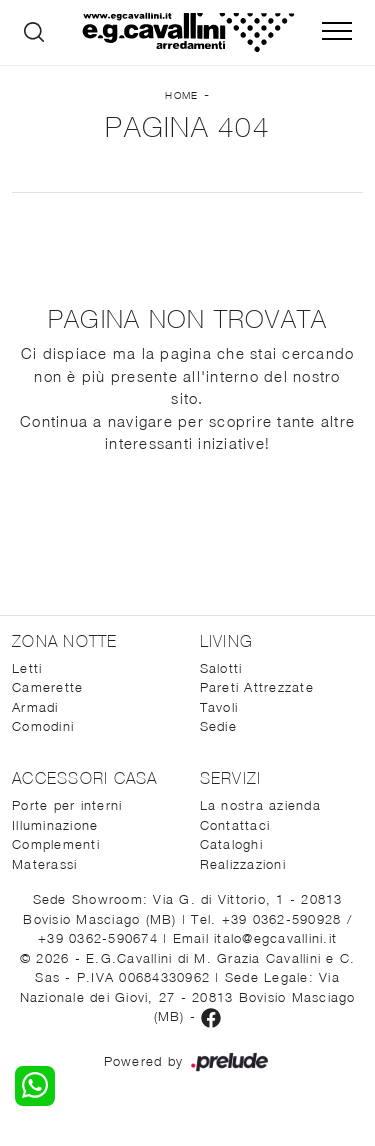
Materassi (44, 864)
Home (181, 95)
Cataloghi (231, 844)
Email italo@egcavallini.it (255, 938)
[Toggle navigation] (337, 32)
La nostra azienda (260, 805)
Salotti (221, 668)
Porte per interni (67, 805)
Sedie (218, 726)
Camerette (47, 687)
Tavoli (219, 707)
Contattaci (235, 825)
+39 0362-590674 (100, 938)
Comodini (43, 726)
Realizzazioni (243, 864)
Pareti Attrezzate (257, 687)
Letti (27, 668)
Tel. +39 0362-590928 (268, 919)
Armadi (35, 707)
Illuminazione (55, 825)
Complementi (56, 844)
